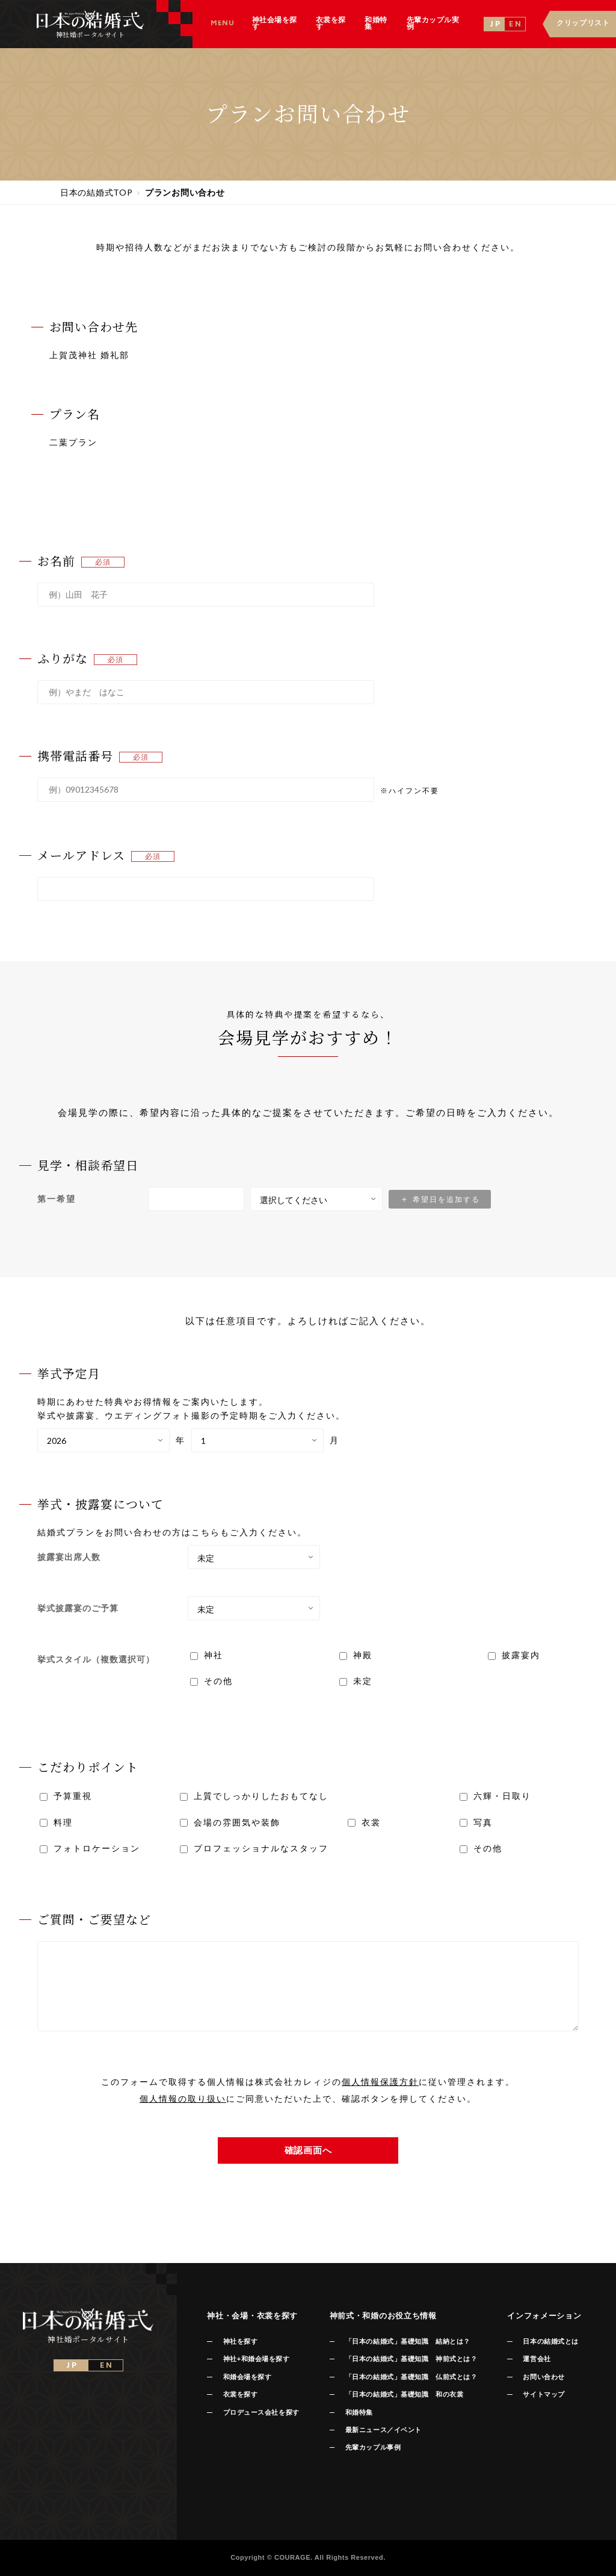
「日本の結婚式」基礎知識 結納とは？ (407, 2341)
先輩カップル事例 (373, 2447)
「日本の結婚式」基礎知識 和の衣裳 (404, 2394)
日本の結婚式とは (550, 2341)
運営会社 (536, 2358)
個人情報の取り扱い (183, 2098)
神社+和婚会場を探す (256, 2358)
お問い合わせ (543, 2376)
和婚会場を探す (247, 2376)
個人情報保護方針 (380, 2081)
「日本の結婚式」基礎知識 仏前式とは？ (411, 2376)
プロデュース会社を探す (261, 2412)
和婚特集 (359, 2412)
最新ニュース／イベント (383, 2429)
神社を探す (240, 2341)
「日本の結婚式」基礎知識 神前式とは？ (411, 2358)
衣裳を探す (240, 2394)
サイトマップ (543, 2394)
